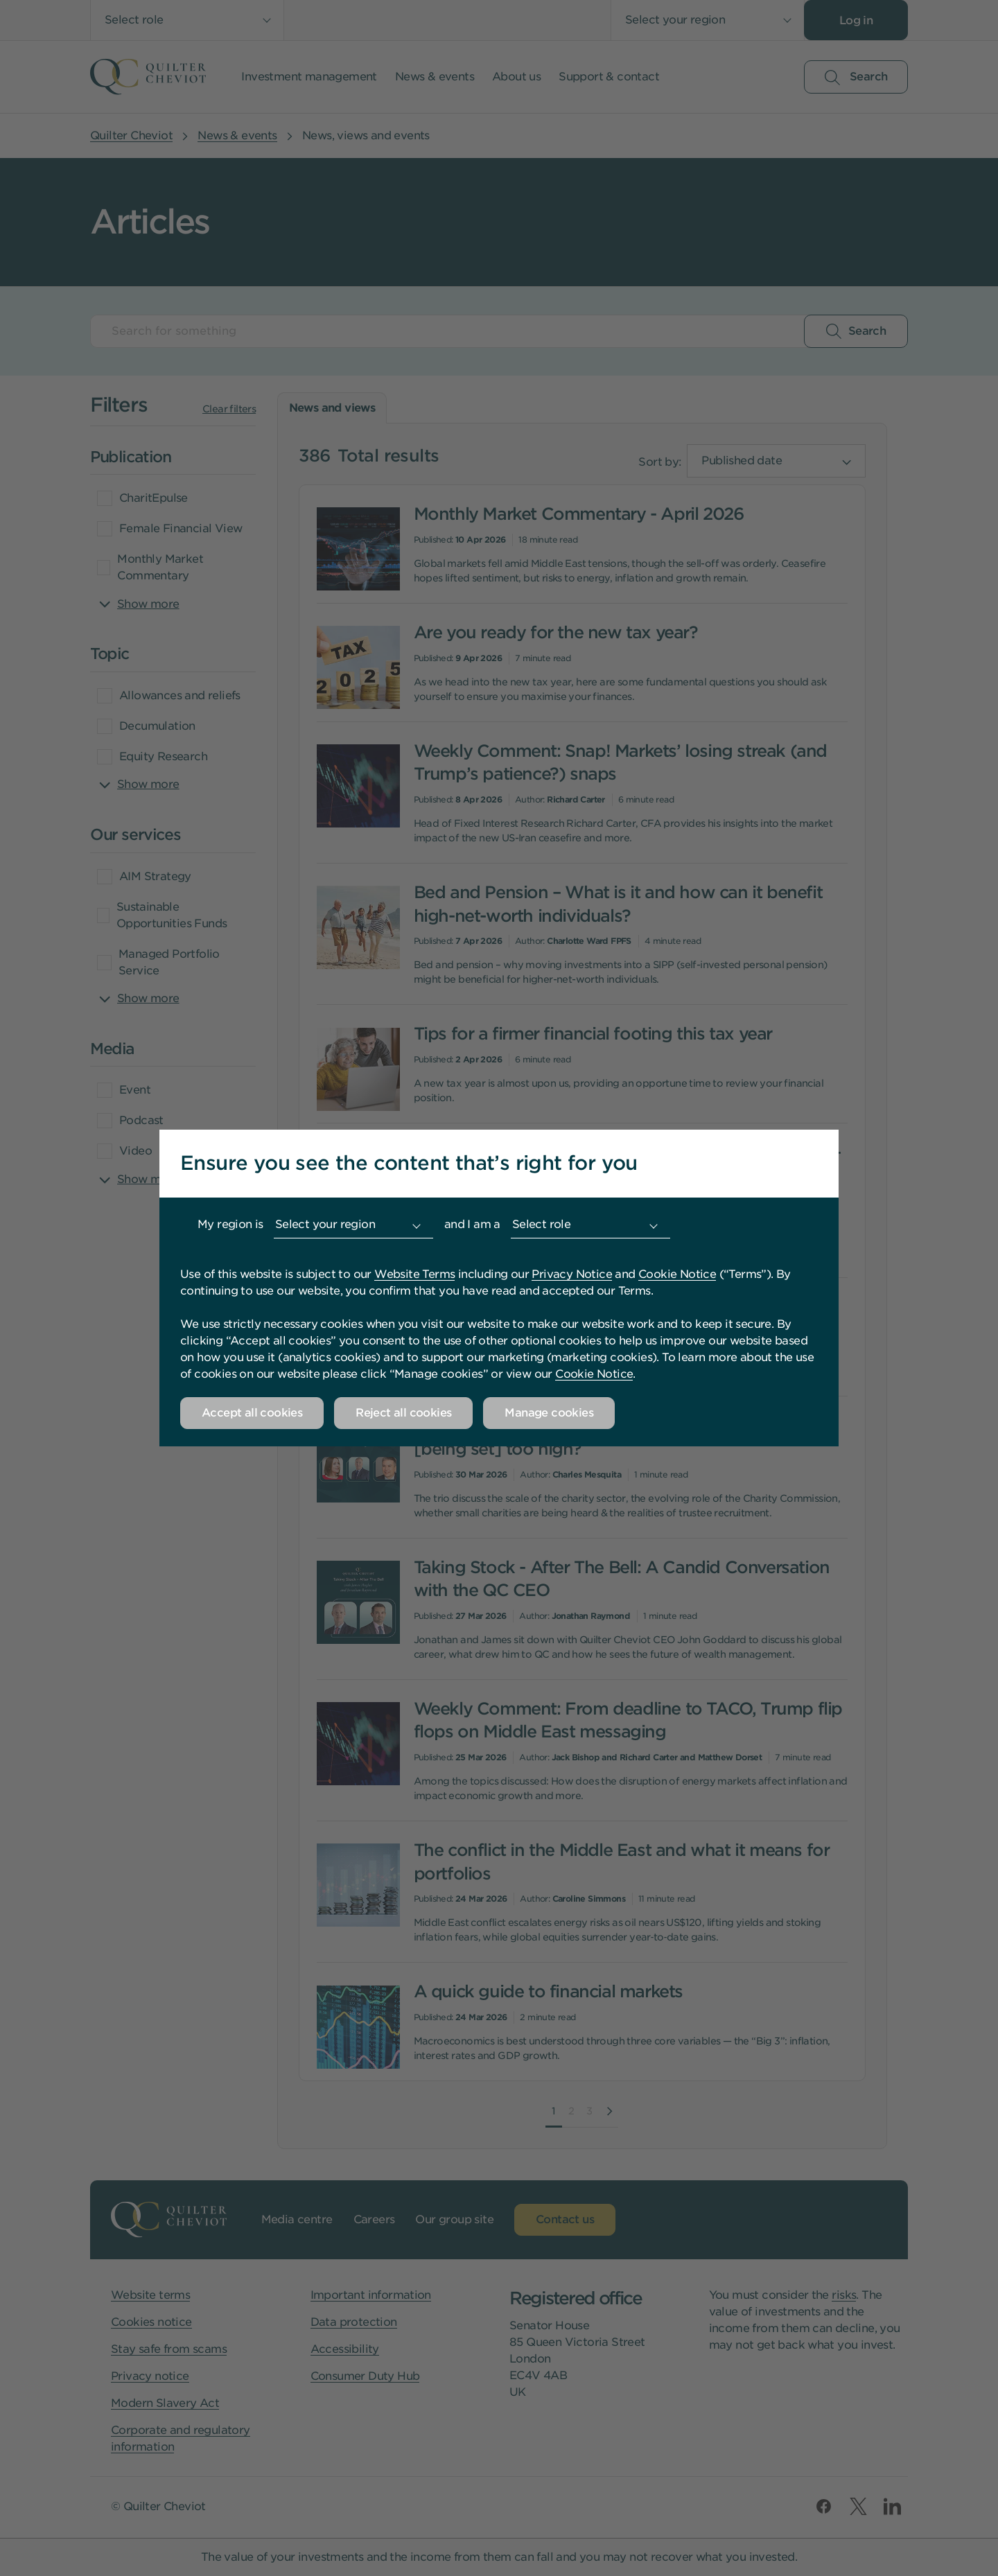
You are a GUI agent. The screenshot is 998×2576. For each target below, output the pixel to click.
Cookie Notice (677, 1274)
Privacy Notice (572, 1274)
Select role (541, 1224)
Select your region (325, 1224)
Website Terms (414, 1274)
